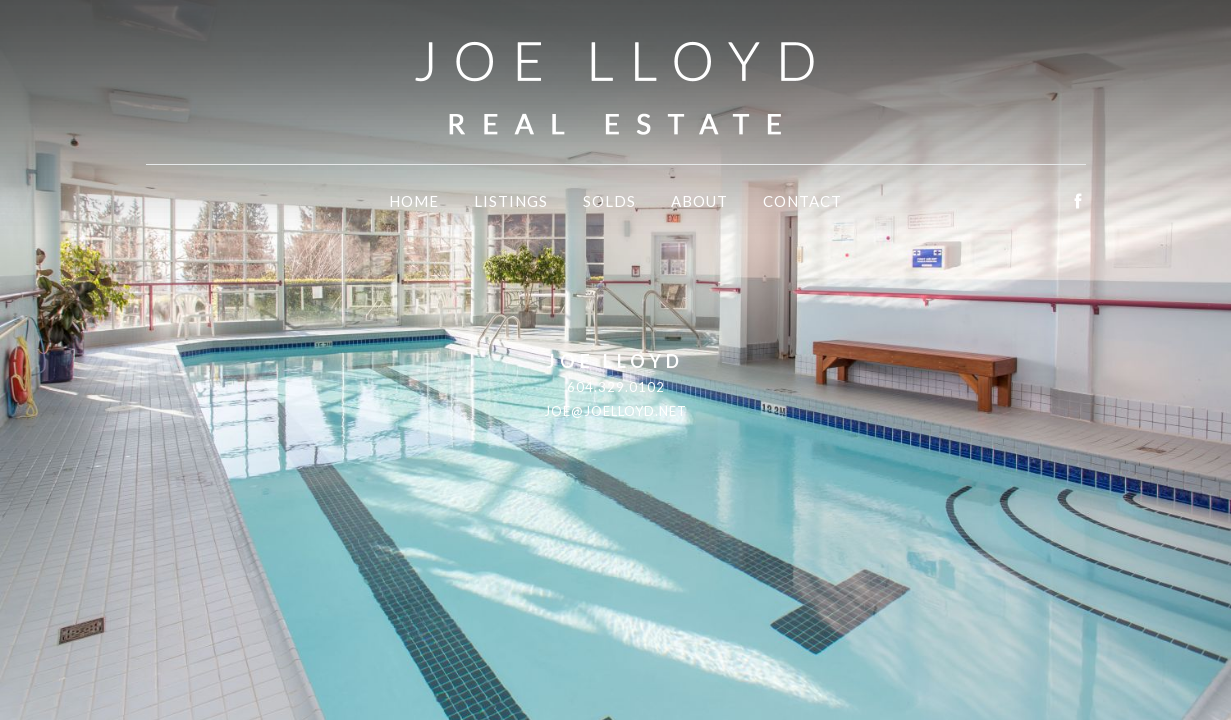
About (699, 201)
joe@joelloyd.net (615, 411)
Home (414, 201)
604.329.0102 (616, 387)
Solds (609, 201)
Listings (511, 201)
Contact (802, 201)
